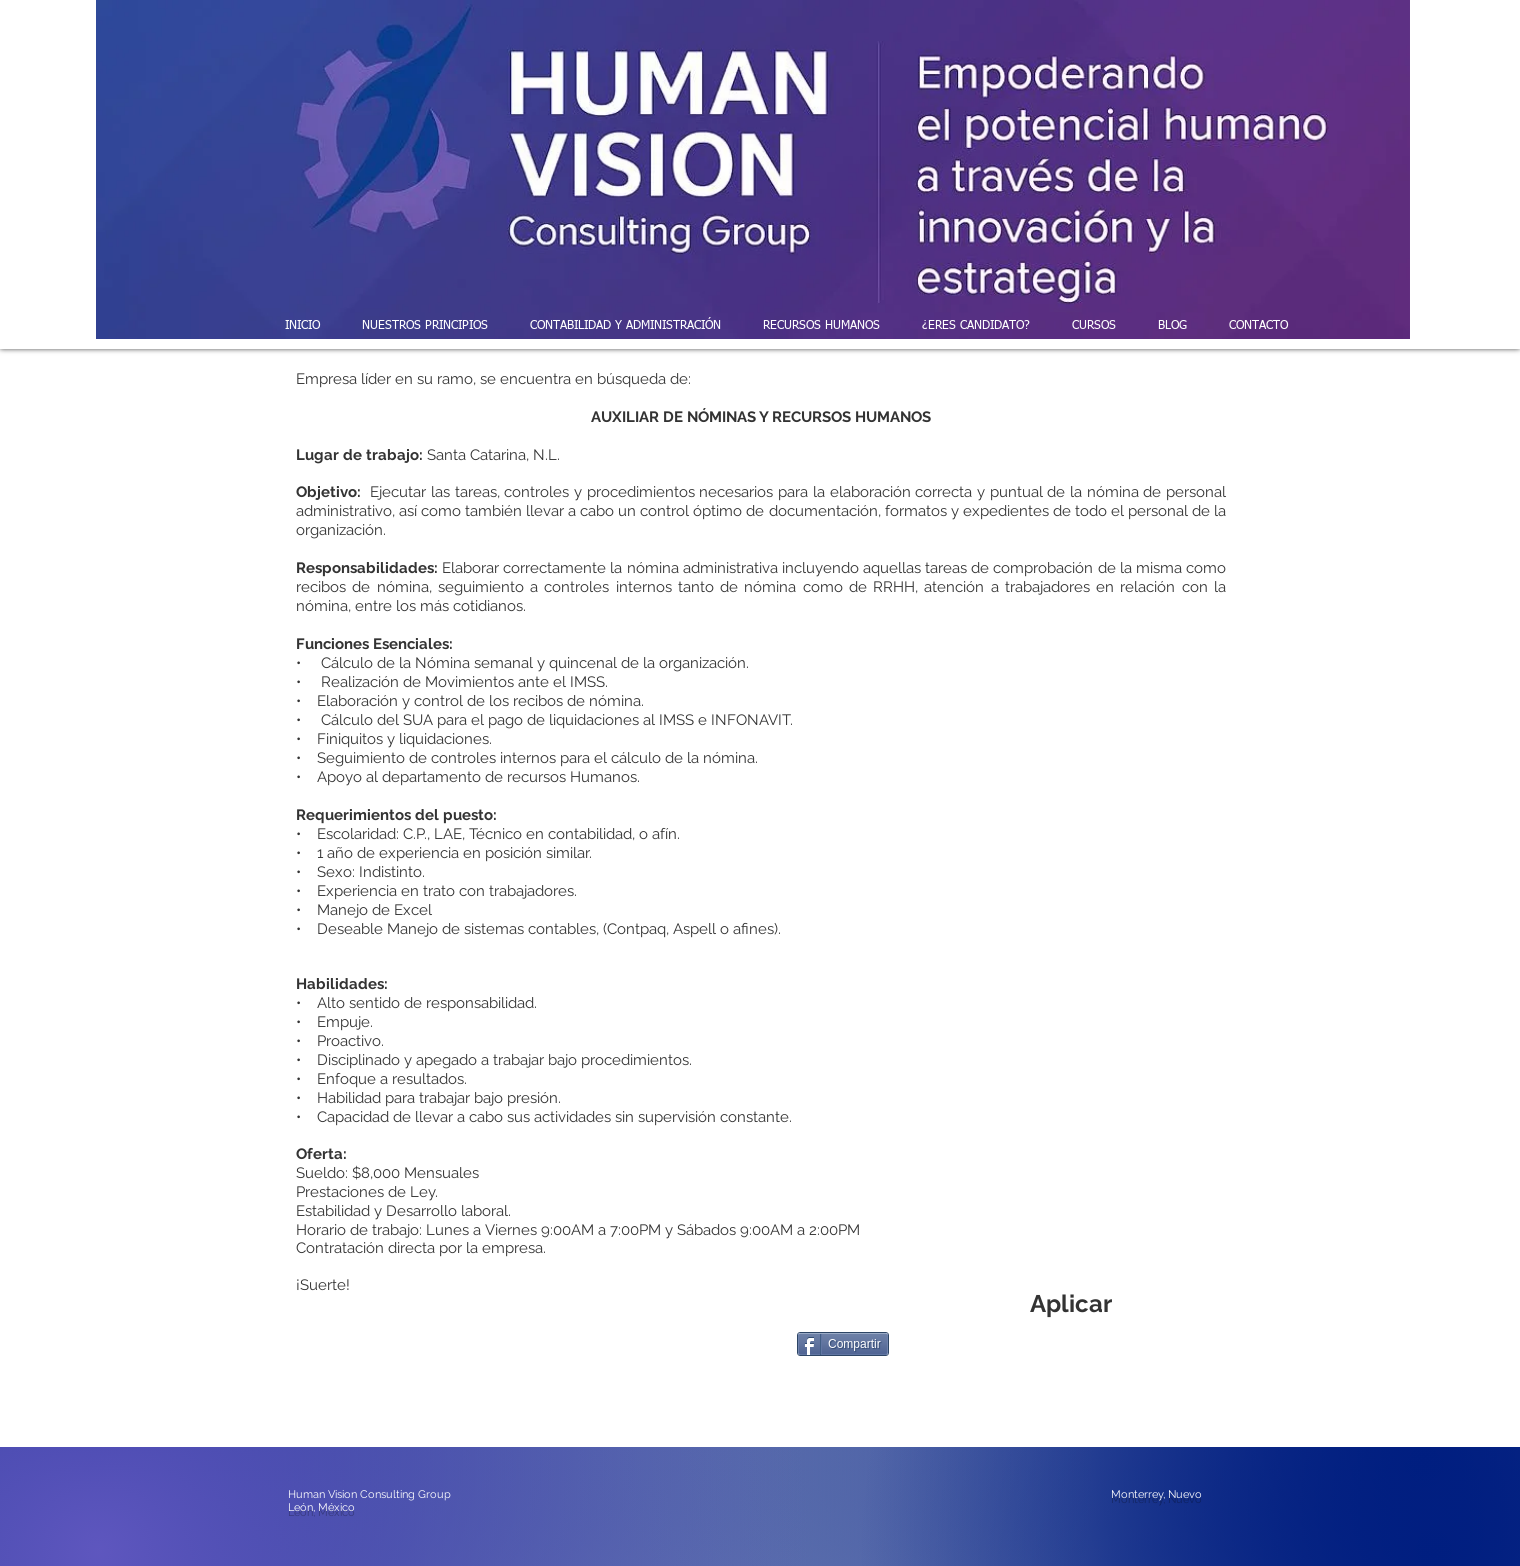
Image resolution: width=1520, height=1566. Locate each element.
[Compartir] (843, 1344)
